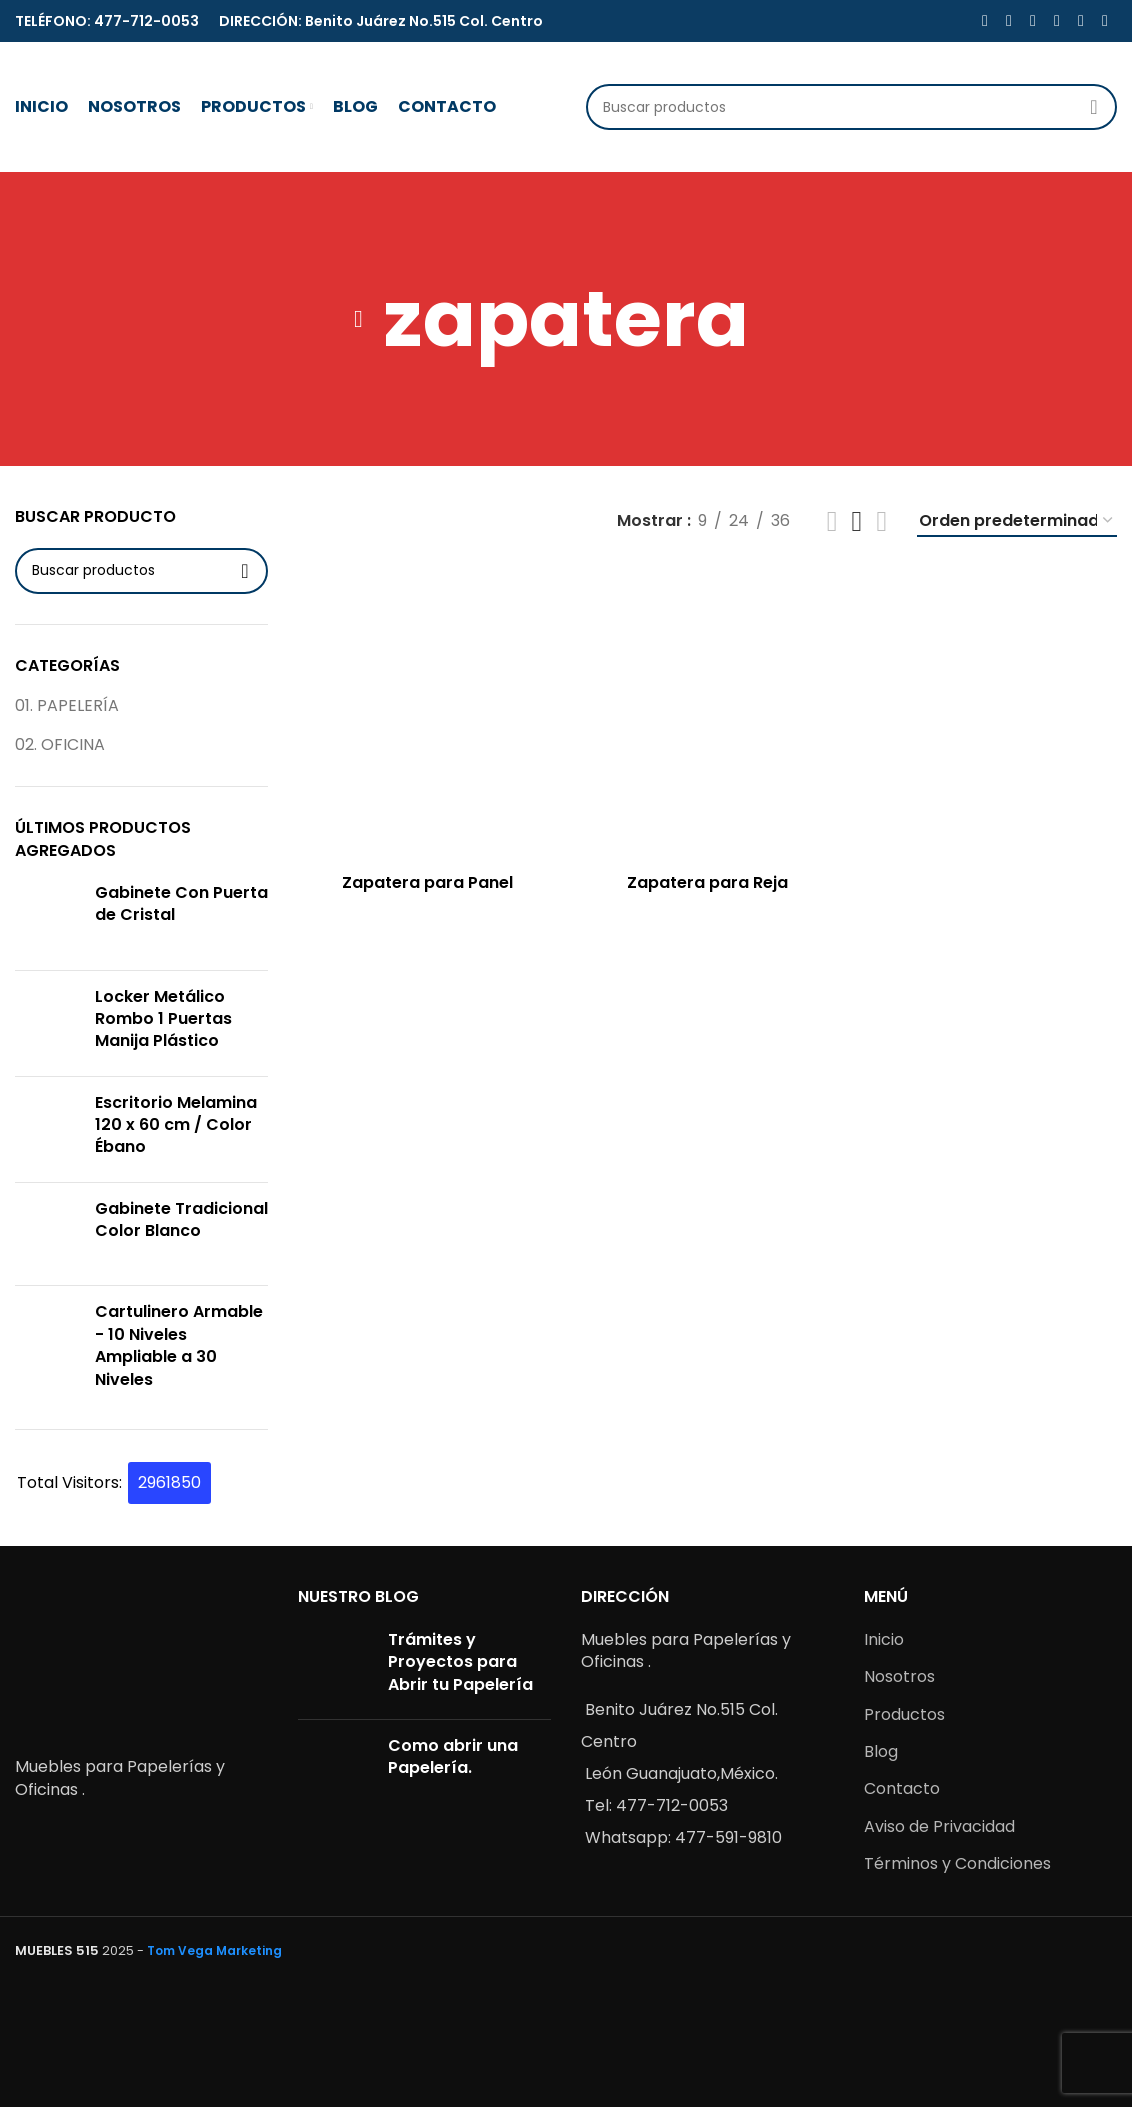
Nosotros (899, 1676)
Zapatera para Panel (427, 882)
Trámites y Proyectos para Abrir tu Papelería (460, 1662)
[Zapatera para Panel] (428, 715)
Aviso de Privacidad (939, 1826)
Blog (881, 1751)
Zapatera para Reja (707, 882)
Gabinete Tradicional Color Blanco (181, 1220)
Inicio (884, 1639)
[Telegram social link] (1105, 20)
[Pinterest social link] (1033, 20)
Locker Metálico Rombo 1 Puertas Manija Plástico (163, 1019)
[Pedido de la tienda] (1017, 521)
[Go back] (359, 319)
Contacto (902, 1788)
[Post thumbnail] (335, 1666)
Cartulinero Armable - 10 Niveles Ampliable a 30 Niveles (179, 1345)
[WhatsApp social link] (1081, 20)
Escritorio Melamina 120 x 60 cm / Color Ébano (176, 1125)
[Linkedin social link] (1057, 20)
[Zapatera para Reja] (708, 715)
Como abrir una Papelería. (453, 1756)
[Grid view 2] (832, 521)
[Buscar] (851, 107)
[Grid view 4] (881, 521)
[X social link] (1009, 20)
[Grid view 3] (857, 521)
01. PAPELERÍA (67, 705)
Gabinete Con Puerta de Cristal (181, 904)
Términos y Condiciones (957, 1863)
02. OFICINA (60, 744)
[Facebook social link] (985, 20)
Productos (904, 1714)
